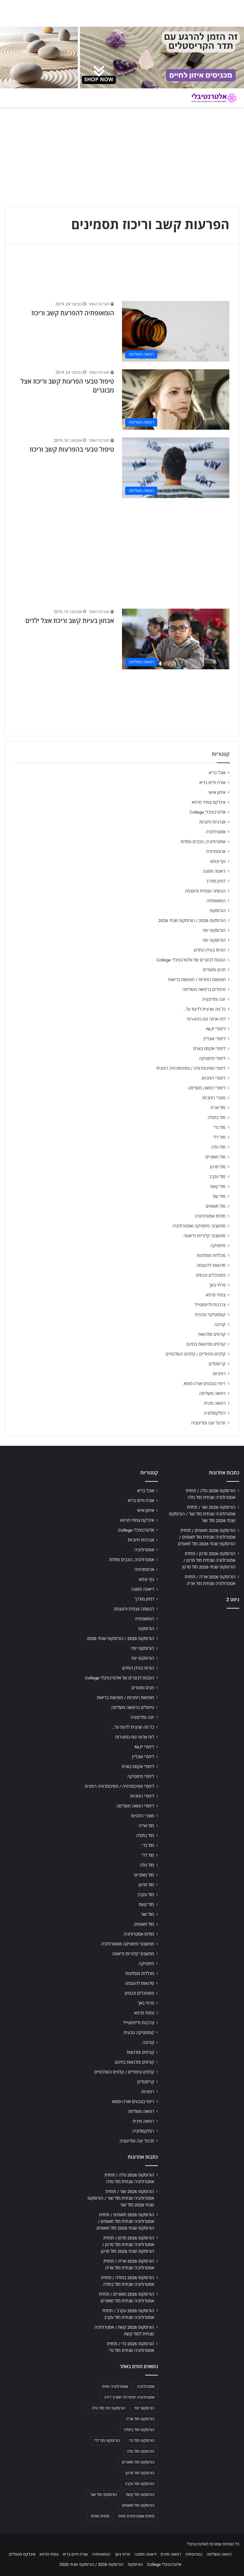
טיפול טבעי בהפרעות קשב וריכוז (72, 449)
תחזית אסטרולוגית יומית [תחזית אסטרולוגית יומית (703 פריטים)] (136, 2516)
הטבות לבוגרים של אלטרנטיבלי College (191, 959)
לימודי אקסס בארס (209, 1048)
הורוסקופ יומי (214, 930)
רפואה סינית (215, 1403)
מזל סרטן (218, 1166)
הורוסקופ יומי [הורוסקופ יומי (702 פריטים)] (144, 2408)
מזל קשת (218, 1186)
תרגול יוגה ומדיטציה (208, 1422)
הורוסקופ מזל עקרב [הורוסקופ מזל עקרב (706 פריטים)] (139, 2484)
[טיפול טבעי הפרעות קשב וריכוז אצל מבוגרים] (175, 399)
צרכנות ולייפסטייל (210, 1304)
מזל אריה (218, 1107)
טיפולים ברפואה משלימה (204, 989)
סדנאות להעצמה (211, 1265)
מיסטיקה (218, 1245)
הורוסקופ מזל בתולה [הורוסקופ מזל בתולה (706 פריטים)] (139, 2430)
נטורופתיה (193, 2554)
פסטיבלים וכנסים (211, 1275)
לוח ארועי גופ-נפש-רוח (206, 1019)
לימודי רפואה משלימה (207, 1087)
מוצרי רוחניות (214, 1097)
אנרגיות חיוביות (212, 821)
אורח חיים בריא (212, 782)
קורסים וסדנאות (212, 1334)
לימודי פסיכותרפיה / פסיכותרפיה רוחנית (191, 1068)
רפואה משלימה (212, 1393)
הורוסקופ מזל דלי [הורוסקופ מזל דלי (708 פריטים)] (107, 2440)
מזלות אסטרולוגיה (210, 1216)
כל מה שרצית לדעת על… (204, 1009)
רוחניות (219, 1373)
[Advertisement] (122, 550)
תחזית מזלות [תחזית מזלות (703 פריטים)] (100, 2516)
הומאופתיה (216, 900)
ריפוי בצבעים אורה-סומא (205, 1383)
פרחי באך (217, 1285)
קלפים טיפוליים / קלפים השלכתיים (196, 1353)
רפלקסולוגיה (215, 1413)
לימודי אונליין (215, 1038)
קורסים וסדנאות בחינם (206, 1344)
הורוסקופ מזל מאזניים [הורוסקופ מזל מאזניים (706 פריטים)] (138, 2462)
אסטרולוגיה (216, 831)
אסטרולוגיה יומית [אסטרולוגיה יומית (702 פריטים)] (115, 2386)
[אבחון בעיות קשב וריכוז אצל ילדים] (175, 639)
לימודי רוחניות (214, 1078)
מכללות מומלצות (211, 1255)
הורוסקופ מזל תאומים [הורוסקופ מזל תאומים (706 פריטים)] (138, 2505)
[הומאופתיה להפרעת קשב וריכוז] (175, 331)
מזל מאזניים (216, 1156)
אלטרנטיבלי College (208, 812)
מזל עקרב (217, 1176)
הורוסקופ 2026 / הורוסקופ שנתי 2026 (192, 920)
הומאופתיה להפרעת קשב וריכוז (72, 313)
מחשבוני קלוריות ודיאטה (205, 1235)
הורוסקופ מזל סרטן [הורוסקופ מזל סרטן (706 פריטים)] (140, 2473)
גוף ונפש (218, 861)
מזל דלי (219, 1137)
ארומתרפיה (216, 851)
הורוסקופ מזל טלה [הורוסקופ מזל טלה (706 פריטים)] (140, 2451)
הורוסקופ (218, 910)
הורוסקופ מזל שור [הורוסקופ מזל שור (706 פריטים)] (103, 2494)
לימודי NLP (216, 1028)
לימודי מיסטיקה (212, 1058)
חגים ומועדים (214, 969)
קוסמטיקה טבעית (210, 1314)
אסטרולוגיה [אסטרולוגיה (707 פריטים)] (145, 2386)
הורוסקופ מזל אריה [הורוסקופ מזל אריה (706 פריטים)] (140, 2419)
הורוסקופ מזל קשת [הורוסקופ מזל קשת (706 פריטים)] (140, 2494)
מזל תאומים (216, 1206)
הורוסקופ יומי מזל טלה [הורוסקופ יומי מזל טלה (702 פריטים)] (108, 2408)
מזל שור (219, 1196)
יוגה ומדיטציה (214, 999)
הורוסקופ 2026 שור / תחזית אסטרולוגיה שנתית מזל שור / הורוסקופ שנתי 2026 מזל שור (202, 1514)
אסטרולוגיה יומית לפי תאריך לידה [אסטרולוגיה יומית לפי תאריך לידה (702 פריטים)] (129, 2397)
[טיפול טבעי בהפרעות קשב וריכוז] (175, 467)
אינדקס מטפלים (22, 2554)
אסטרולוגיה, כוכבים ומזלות (203, 841)
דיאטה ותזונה (214, 871)
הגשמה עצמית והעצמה (205, 890)
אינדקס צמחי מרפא (209, 802)
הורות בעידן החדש (210, 950)
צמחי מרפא (216, 1294)
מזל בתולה (216, 1117)
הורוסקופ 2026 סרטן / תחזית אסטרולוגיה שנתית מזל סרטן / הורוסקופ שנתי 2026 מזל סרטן (208, 1560)
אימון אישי (217, 792)
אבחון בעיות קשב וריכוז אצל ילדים (69, 621)
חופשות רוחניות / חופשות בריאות (197, 979)
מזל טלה (218, 1147)
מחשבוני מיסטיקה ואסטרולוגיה (199, 1225)
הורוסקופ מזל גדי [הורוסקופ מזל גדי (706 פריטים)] (141, 2440)
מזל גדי (220, 1127)
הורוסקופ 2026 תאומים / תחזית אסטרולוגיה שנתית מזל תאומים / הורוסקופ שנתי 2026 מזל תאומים (206, 1537)
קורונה (220, 1324)
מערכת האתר (99, 304)
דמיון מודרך (216, 881)
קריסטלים (217, 1363)
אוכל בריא (217, 772)
